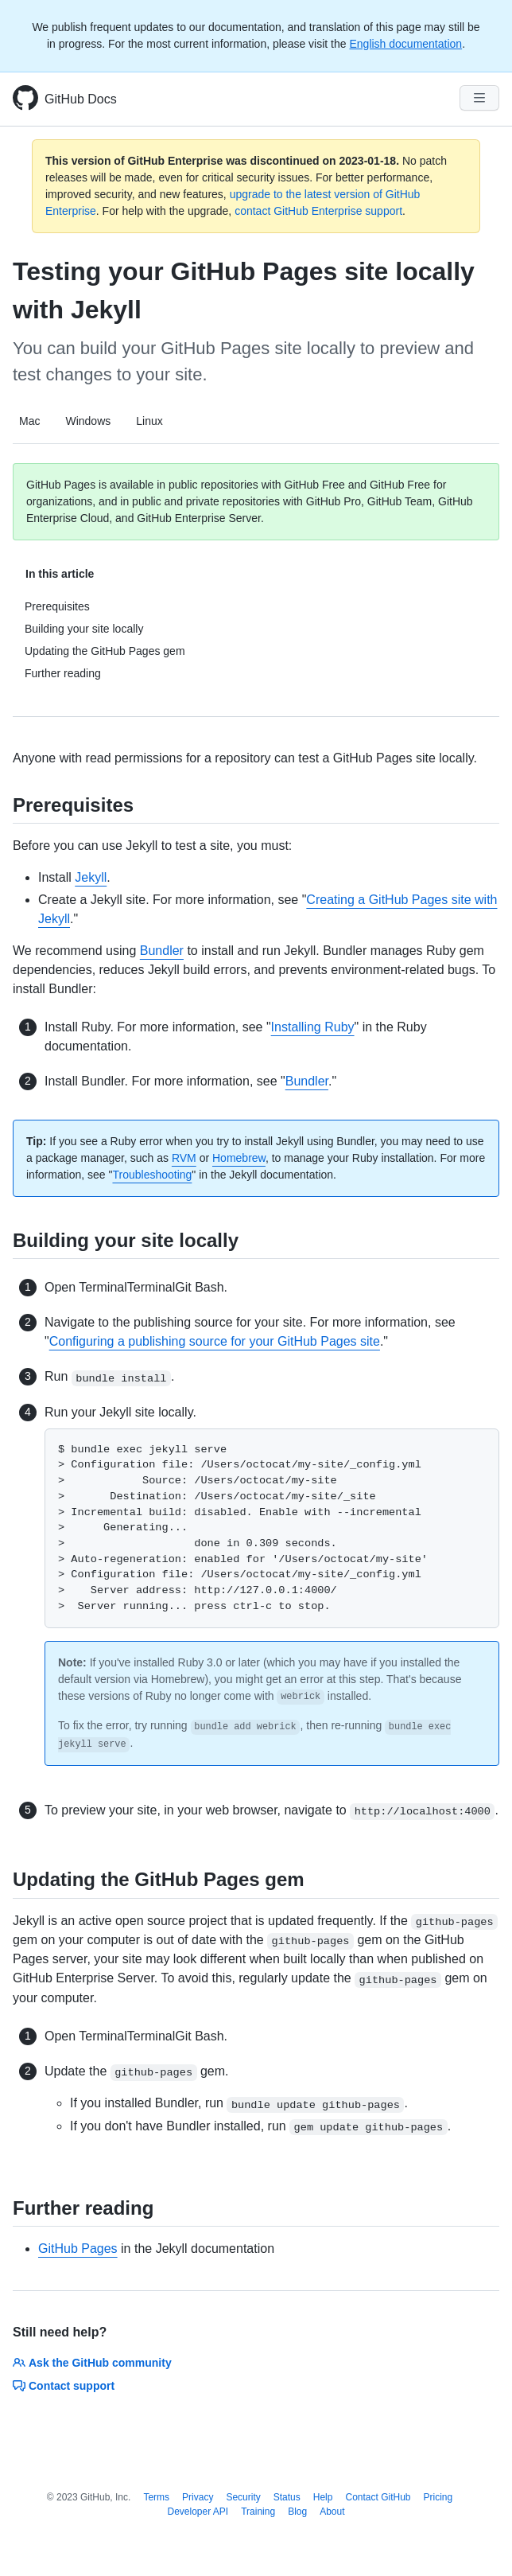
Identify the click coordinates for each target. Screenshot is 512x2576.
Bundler (162, 950)
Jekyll (91, 877)
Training (258, 2511)
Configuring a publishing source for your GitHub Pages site (214, 1341)
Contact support (63, 2385)
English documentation (405, 43)
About (332, 2511)
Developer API (197, 2511)
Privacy (197, 2497)
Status (287, 2497)
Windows (88, 421)
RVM (184, 1158)
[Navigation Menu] (479, 98)
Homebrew (239, 1158)
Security (243, 2497)
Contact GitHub (377, 2497)
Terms (156, 2497)
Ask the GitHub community (92, 2362)
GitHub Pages (78, 2248)
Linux (149, 421)
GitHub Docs (81, 99)
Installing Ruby (313, 1027)
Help (323, 2497)
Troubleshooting (152, 1174)
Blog (297, 2511)
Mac (29, 421)
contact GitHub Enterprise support (318, 211)
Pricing (438, 2497)
